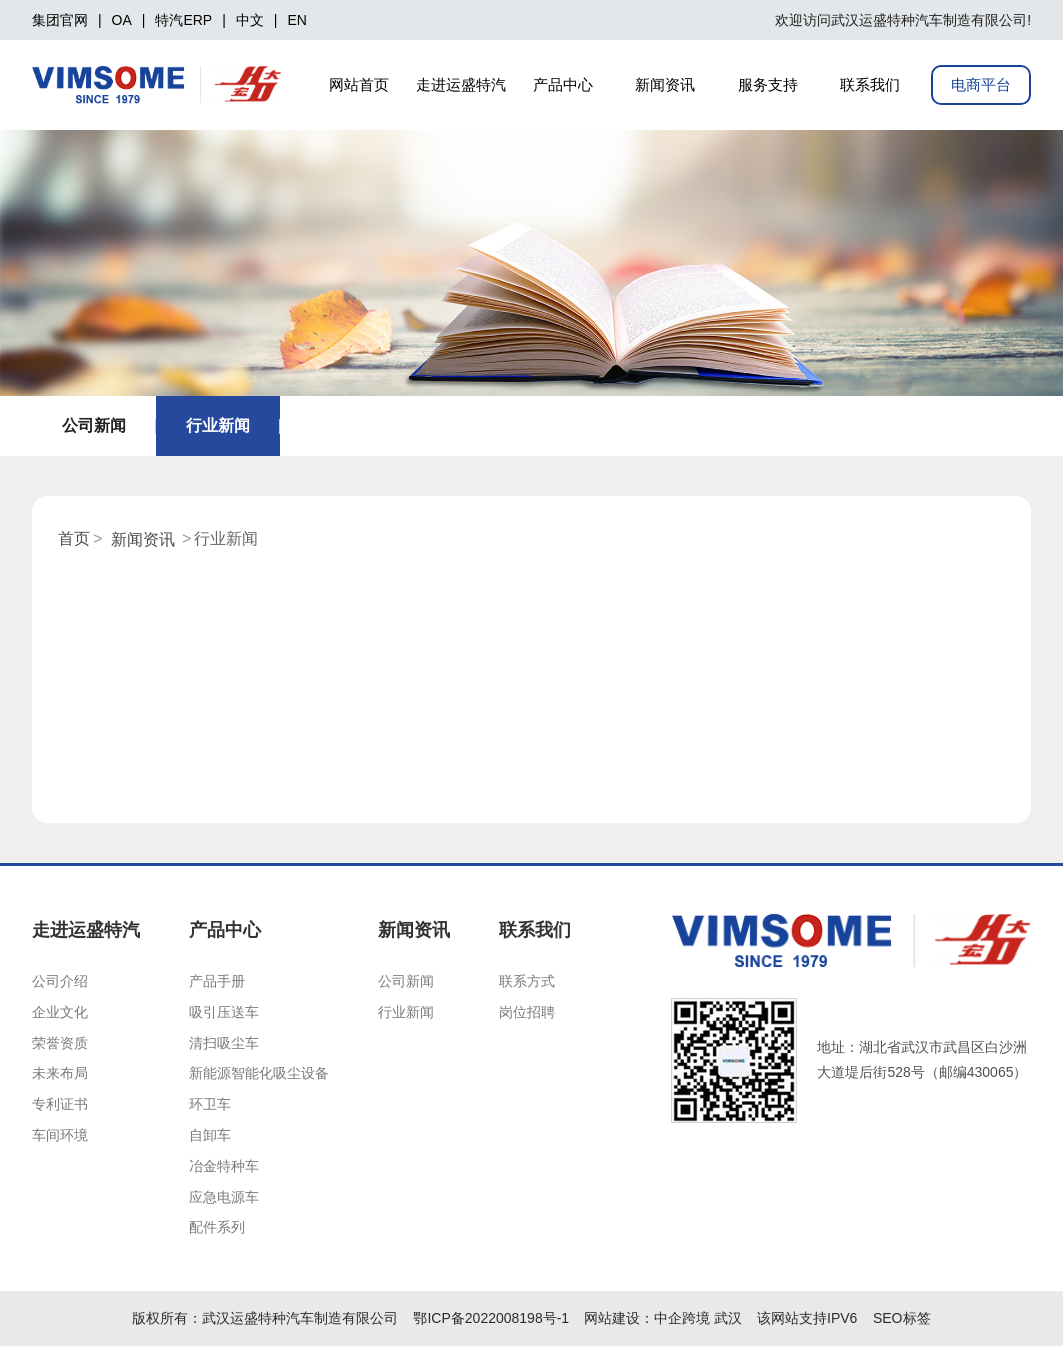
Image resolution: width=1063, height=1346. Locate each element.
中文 (250, 20)
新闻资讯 (143, 539)
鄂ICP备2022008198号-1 (491, 1318)
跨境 (696, 1318)
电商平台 (981, 84)
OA (122, 20)
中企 (668, 1318)
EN (296, 20)
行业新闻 (218, 425)
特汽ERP (183, 20)
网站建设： (619, 1318)
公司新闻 (94, 425)
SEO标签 (902, 1318)
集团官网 (60, 20)
